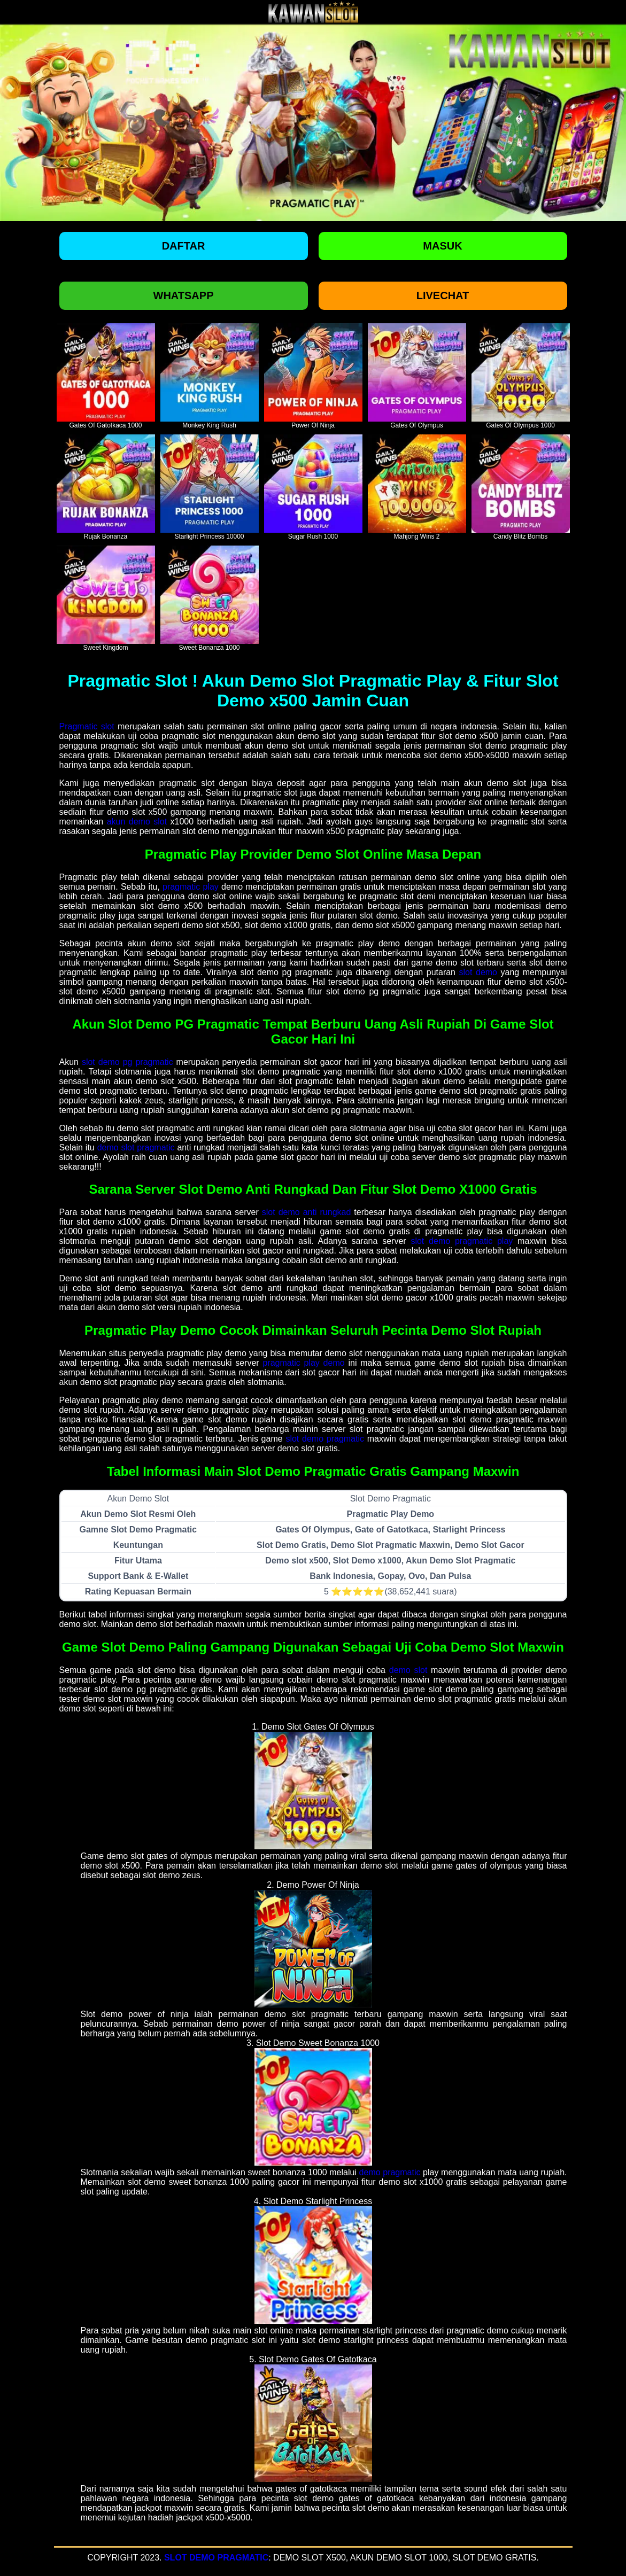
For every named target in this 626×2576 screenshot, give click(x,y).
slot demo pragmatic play (462, 1241)
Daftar (183, 246)
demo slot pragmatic (136, 1147)
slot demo (478, 972)
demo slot (408, 1670)
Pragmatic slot (86, 726)
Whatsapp (183, 295)
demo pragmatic (390, 2172)
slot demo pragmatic (324, 1438)
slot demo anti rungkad (306, 1212)
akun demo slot (137, 821)
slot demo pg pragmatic (127, 1062)
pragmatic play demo (303, 1362)
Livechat (442, 295)
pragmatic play (191, 886)
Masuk (442, 246)
